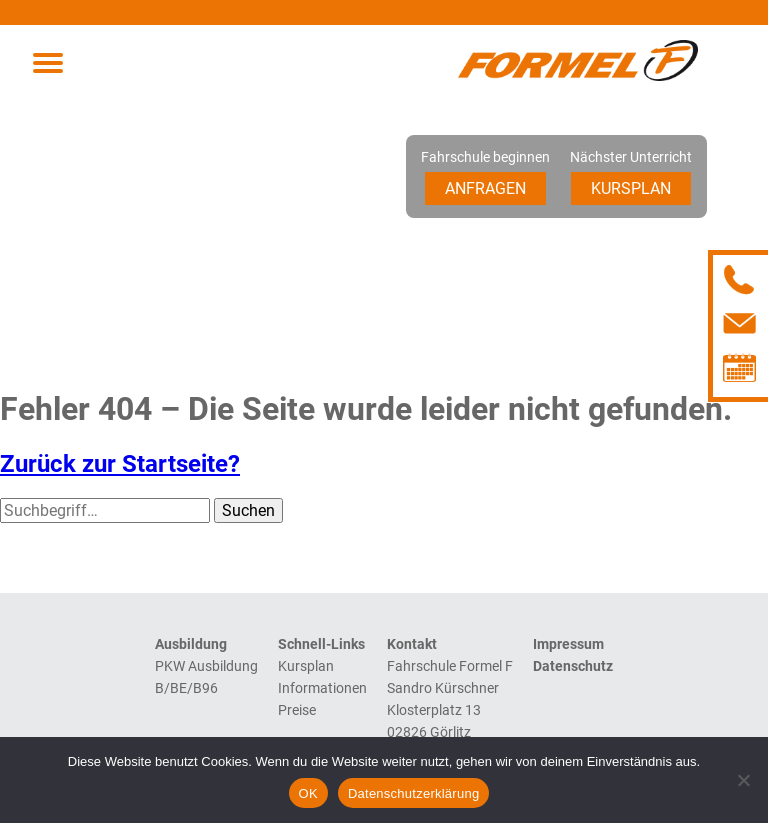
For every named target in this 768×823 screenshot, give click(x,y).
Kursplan (631, 188)
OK (308, 793)
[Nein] (743, 780)
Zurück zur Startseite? (120, 464)
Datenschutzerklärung (413, 793)
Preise (297, 710)
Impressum (568, 644)
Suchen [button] (248, 510)
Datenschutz (573, 666)
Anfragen (485, 188)
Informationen (322, 688)
